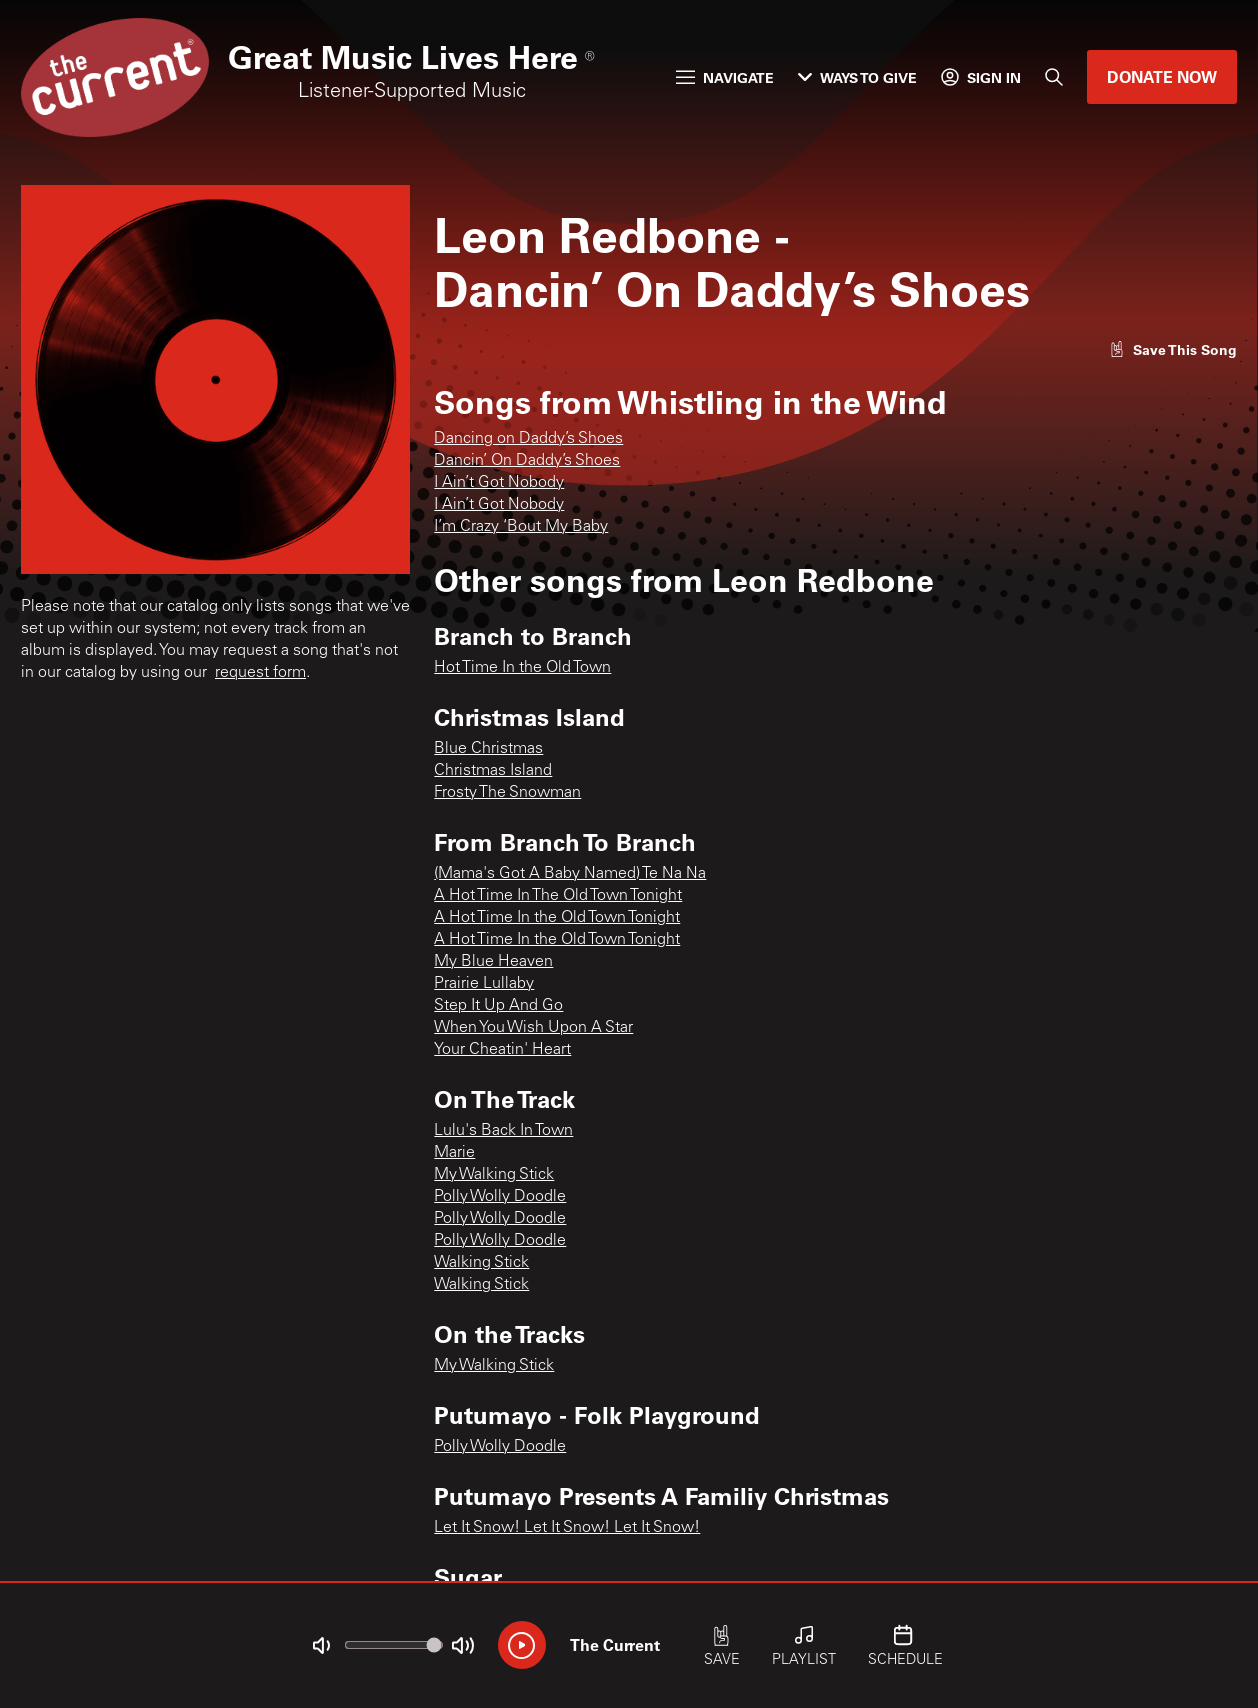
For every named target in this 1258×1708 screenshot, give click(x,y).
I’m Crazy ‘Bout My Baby (521, 527)
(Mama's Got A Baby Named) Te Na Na (570, 874)
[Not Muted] (321, 1646)
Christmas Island (493, 771)
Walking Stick (481, 1263)
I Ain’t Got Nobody (499, 483)
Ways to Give (857, 77)
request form (260, 673)
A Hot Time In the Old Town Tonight (557, 918)
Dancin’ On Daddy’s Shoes (527, 461)
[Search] (1054, 77)
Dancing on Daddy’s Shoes (528, 439)
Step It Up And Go (498, 1006)
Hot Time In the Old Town (522, 668)
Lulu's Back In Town (503, 1131)
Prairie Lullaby (484, 984)
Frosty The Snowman (507, 793)
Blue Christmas (488, 749)
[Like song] (1173, 349)
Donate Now (1162, 76)
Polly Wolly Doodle (500, 1197)
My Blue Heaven (493, 962)
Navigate (725, 77)
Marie (454, 1153)
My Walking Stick (494, 1175)
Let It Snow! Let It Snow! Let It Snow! (567, 1528)
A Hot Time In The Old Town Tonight (558, 896)
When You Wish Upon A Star (533, 1028)
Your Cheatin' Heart (502, 1050)
